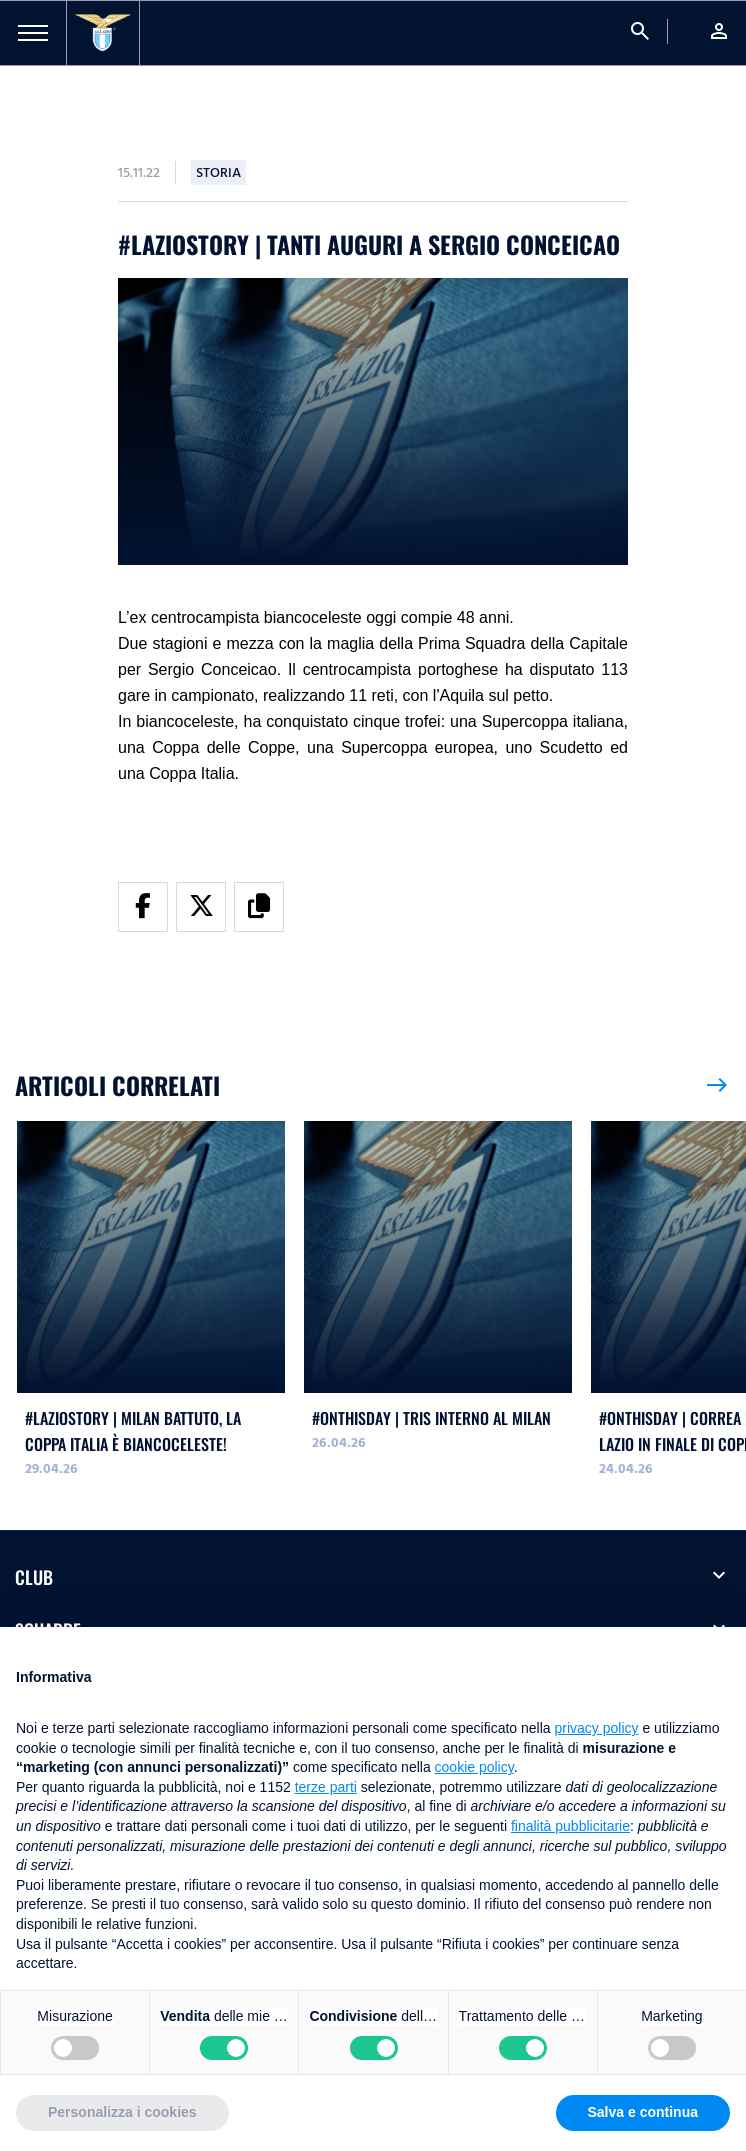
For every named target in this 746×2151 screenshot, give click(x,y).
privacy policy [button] (597, 1728)
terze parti (326, 1787)
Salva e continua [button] (643, 2112)
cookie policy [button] (474, 1767)
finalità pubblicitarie (570, 1826)
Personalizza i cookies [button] (122, 2112)
